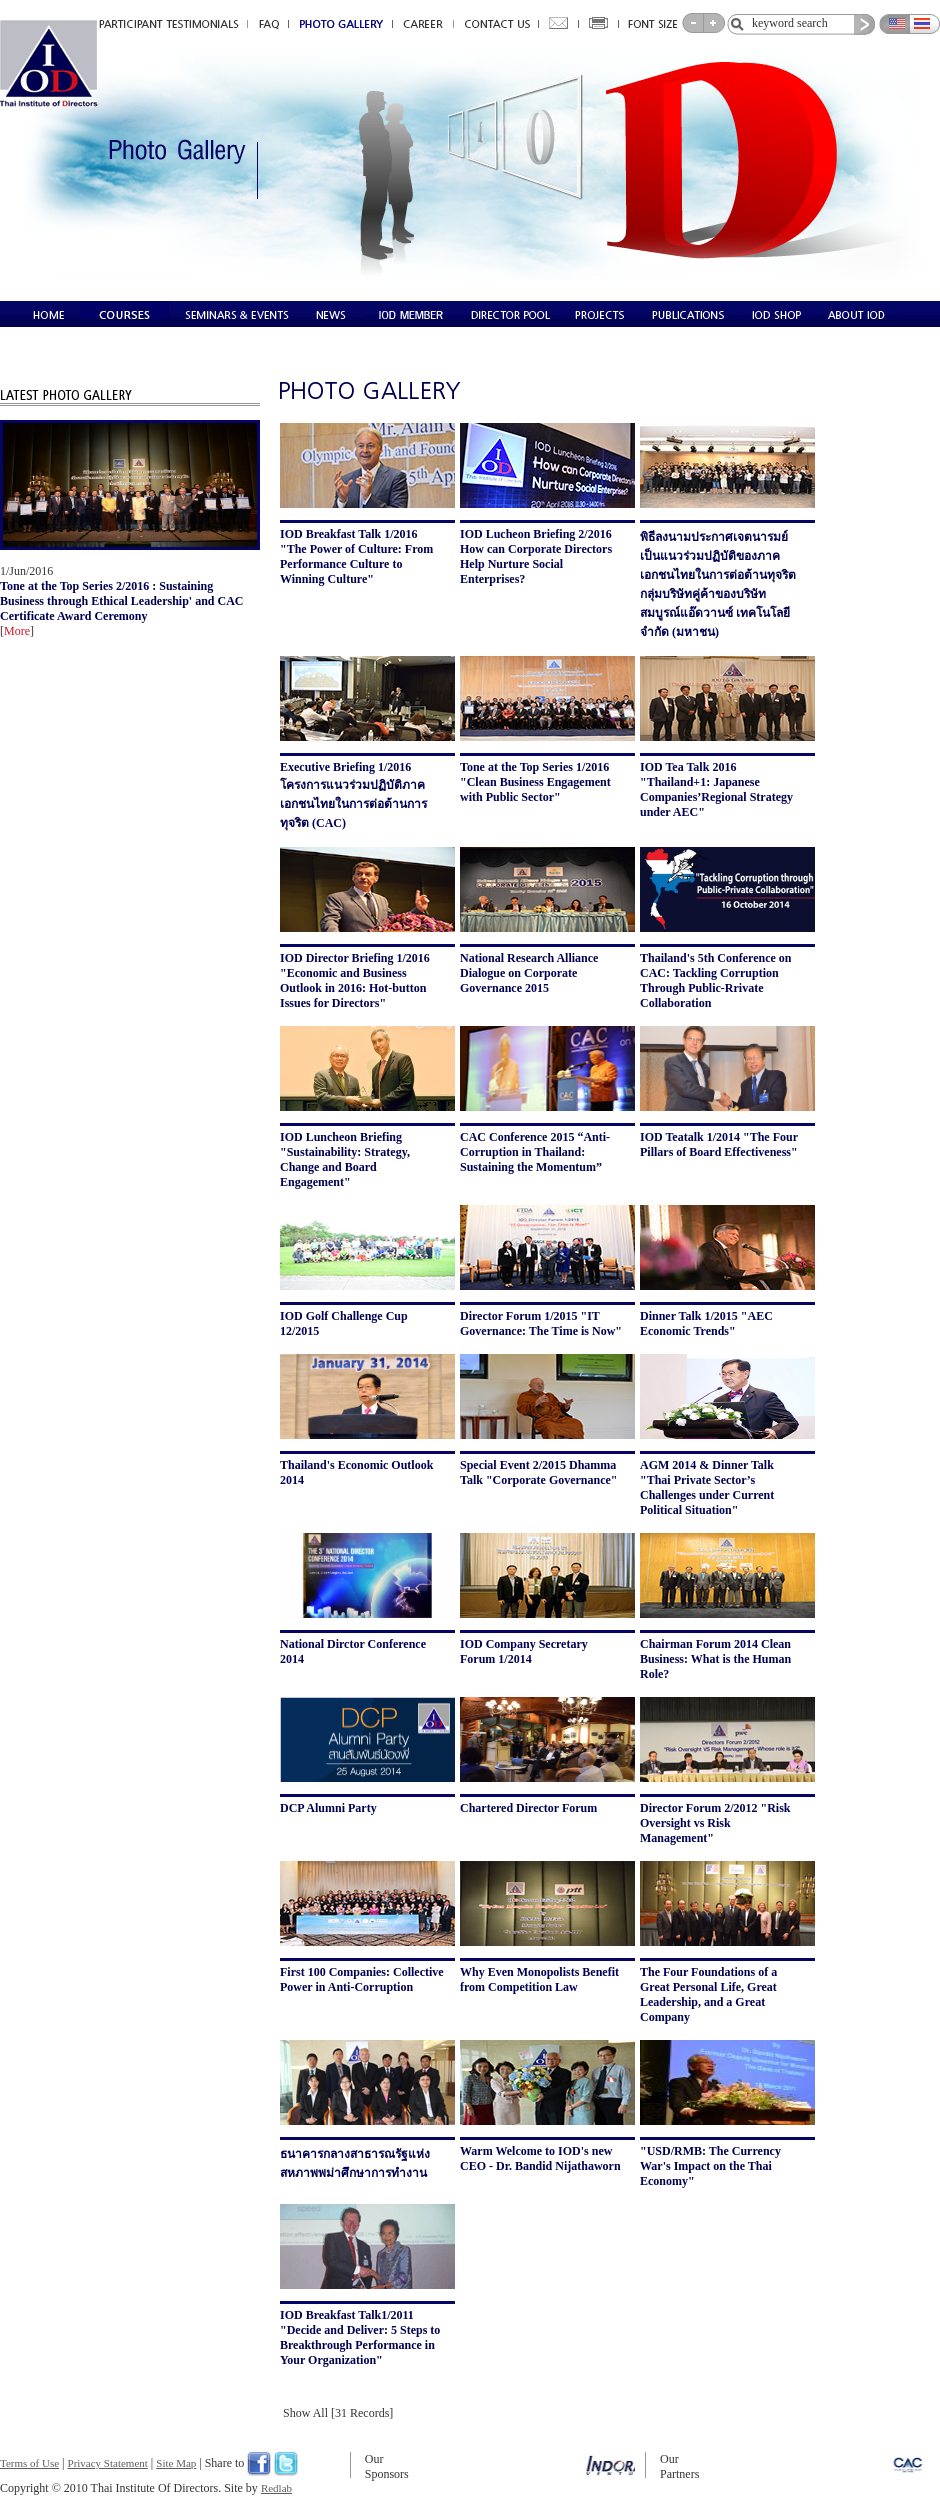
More (17, 631)
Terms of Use (29, 2463)
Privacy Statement (108, 2463)
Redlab (276, 2488)
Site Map (176, 2463)
